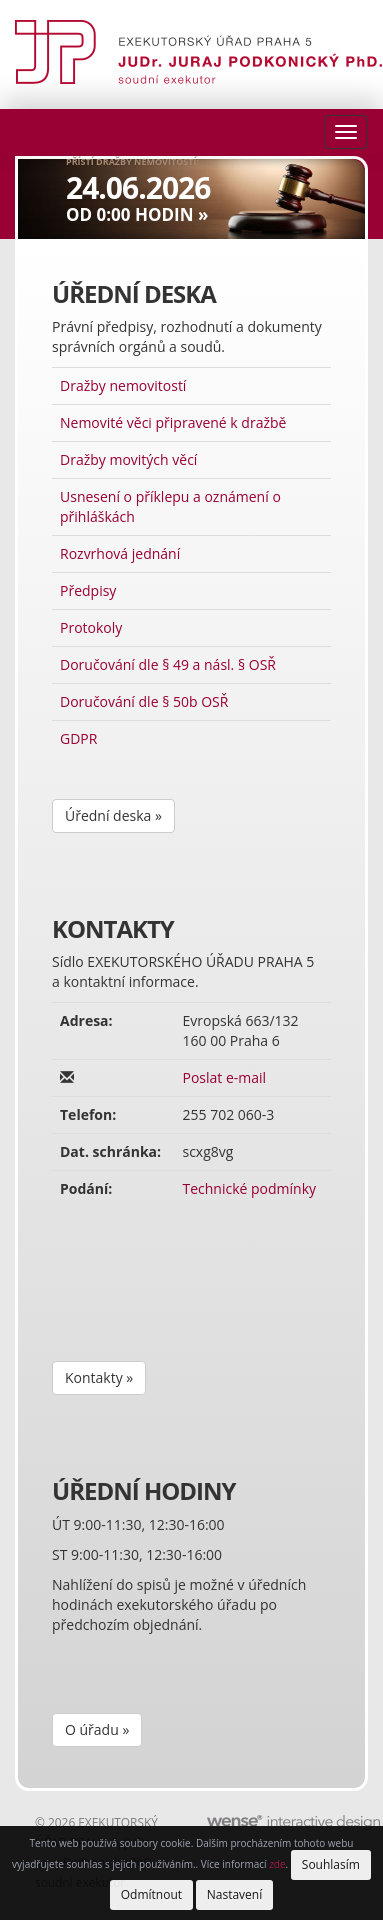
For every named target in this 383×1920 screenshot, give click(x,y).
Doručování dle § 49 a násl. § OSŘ (168, 664)
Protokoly (91, 627)
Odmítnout (151, 1894)
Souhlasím (331, 1864)
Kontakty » (99, 1377)
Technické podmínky (249, 1188)
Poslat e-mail (224, 1077)
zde (277, 1864)
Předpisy (88, 590)
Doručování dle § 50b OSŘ (144, 701)
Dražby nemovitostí (123, 385)
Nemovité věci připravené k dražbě (173, 422)
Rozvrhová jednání (120, 553)
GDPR (78, 738)
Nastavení (235, 1894)
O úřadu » (97, 1729)
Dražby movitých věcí (128, 459)
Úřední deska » (113, 815)
